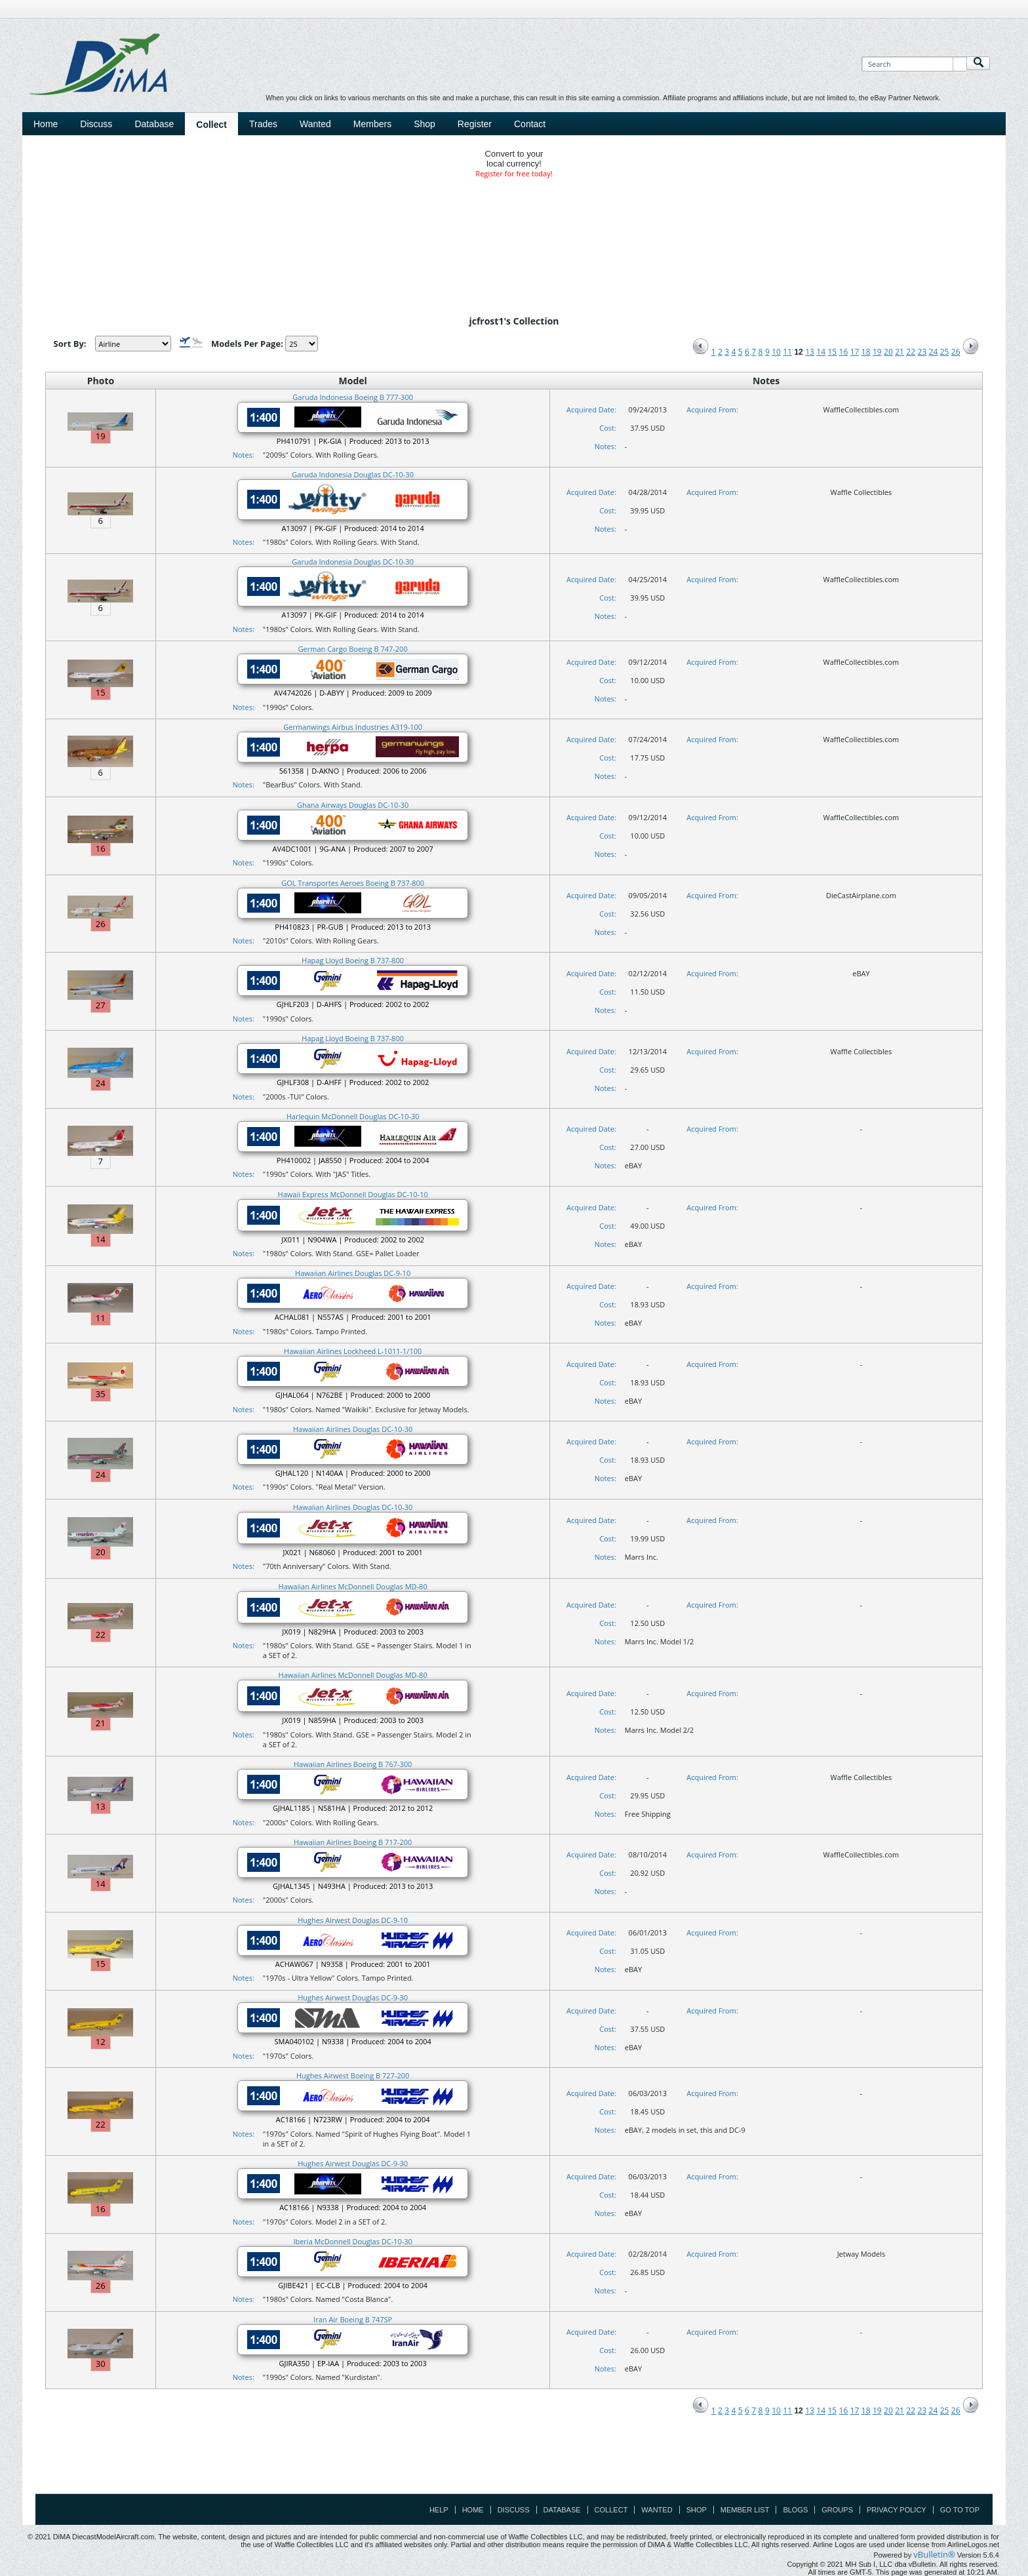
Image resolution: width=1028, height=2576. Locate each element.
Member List (745, 2510)
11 (787, 351)
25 (944, 351)
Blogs (795, 2510)
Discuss (96, 124)
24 (933, 351)
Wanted (315, 124)
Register (475, 124)
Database (154, 124)
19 (877, 351)
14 (820, 351)
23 (921, 351)
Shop (424, 124)
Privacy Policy (896, 2510)
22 (910, 351)
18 (866, 351)
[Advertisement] (514, 2463)
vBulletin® (934, 2554)
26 (955, 351)
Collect (211, 124)
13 (809, 351)
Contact (529, 124)
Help (438, 2510)
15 (832, 351)
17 (855, 351)
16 (843, 351)
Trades (263, 124)
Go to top (959, 2510)
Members (372, 124)
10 (776, 351)
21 (899, 351)
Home (45, 124)
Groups (837, 2510)
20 (888, 351)
